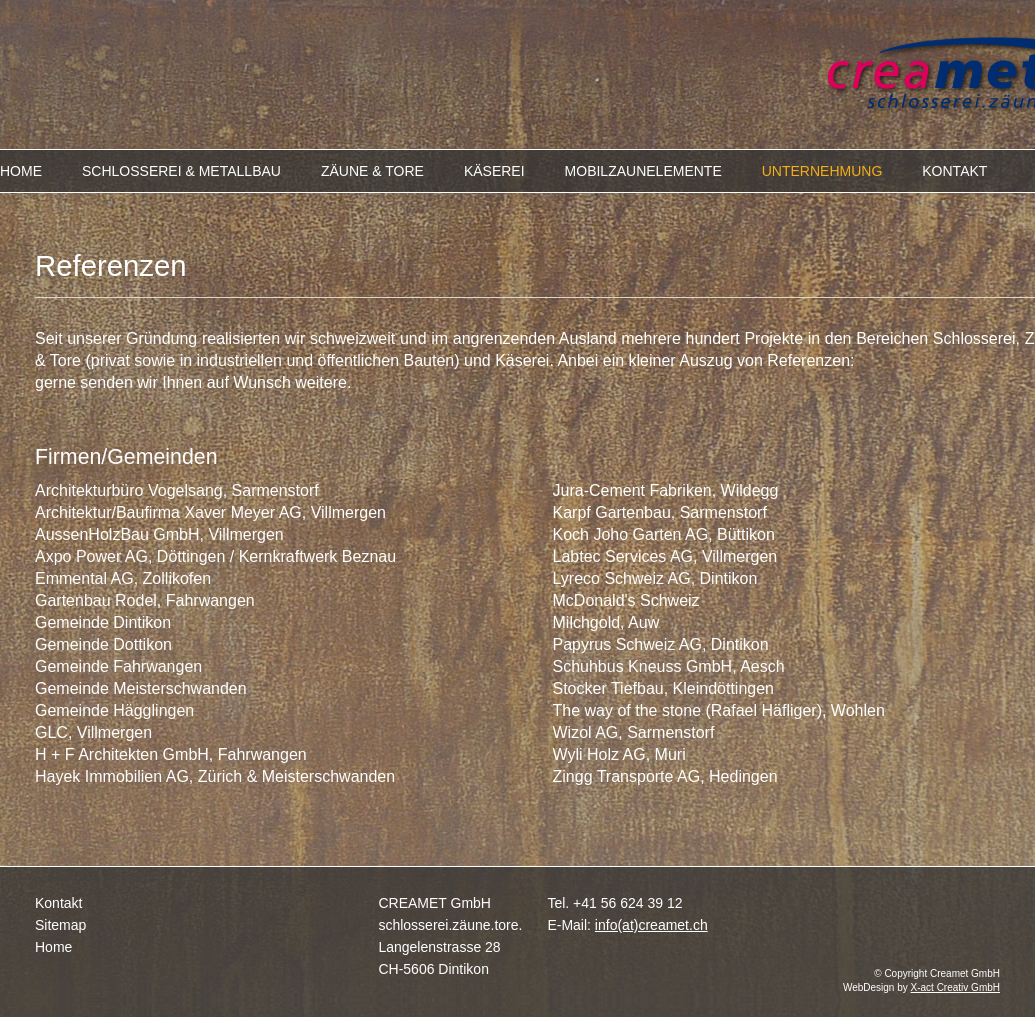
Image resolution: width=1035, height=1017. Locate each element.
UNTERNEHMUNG (822, 171)
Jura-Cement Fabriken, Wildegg (666, 490)
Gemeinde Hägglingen (114, 710)
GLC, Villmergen (93, 732)
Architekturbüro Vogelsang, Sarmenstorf (177, 490)
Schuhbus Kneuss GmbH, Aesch (669, 666)
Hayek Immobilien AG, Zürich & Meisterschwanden (215, 776)
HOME (21, 171)
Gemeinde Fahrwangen (118, 666)
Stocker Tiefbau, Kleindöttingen (663, 688)
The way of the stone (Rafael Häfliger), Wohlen (719, 710)
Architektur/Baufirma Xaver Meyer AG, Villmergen (210, 512)
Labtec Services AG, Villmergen (665, 556)
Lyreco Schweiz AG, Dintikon (655, 578)
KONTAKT (954, 171)
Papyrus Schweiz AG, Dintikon (661, 644)
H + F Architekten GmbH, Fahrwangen (171, 754)
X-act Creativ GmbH (955, 987)
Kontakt (58, 903)
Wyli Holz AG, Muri (619, 754)
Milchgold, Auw (606, 622)
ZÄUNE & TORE (372, 171)
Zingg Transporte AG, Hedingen (665, 776)
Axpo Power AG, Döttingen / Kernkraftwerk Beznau (215, 556)
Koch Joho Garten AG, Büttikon (664, 534)
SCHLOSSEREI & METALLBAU (181, 171)
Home (53, 947)
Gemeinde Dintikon (103, 622)
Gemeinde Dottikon (103, 644)
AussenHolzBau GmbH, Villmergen (159, 534)
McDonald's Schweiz (626, 600)
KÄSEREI (494, 171)
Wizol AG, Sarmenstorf (634, 732)
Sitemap (60, 925)
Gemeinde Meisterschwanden (141, 688)
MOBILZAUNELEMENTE (643, 171)
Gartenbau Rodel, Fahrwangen (145, 600)
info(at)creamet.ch (651, 925)
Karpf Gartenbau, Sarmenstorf (660, 512)
